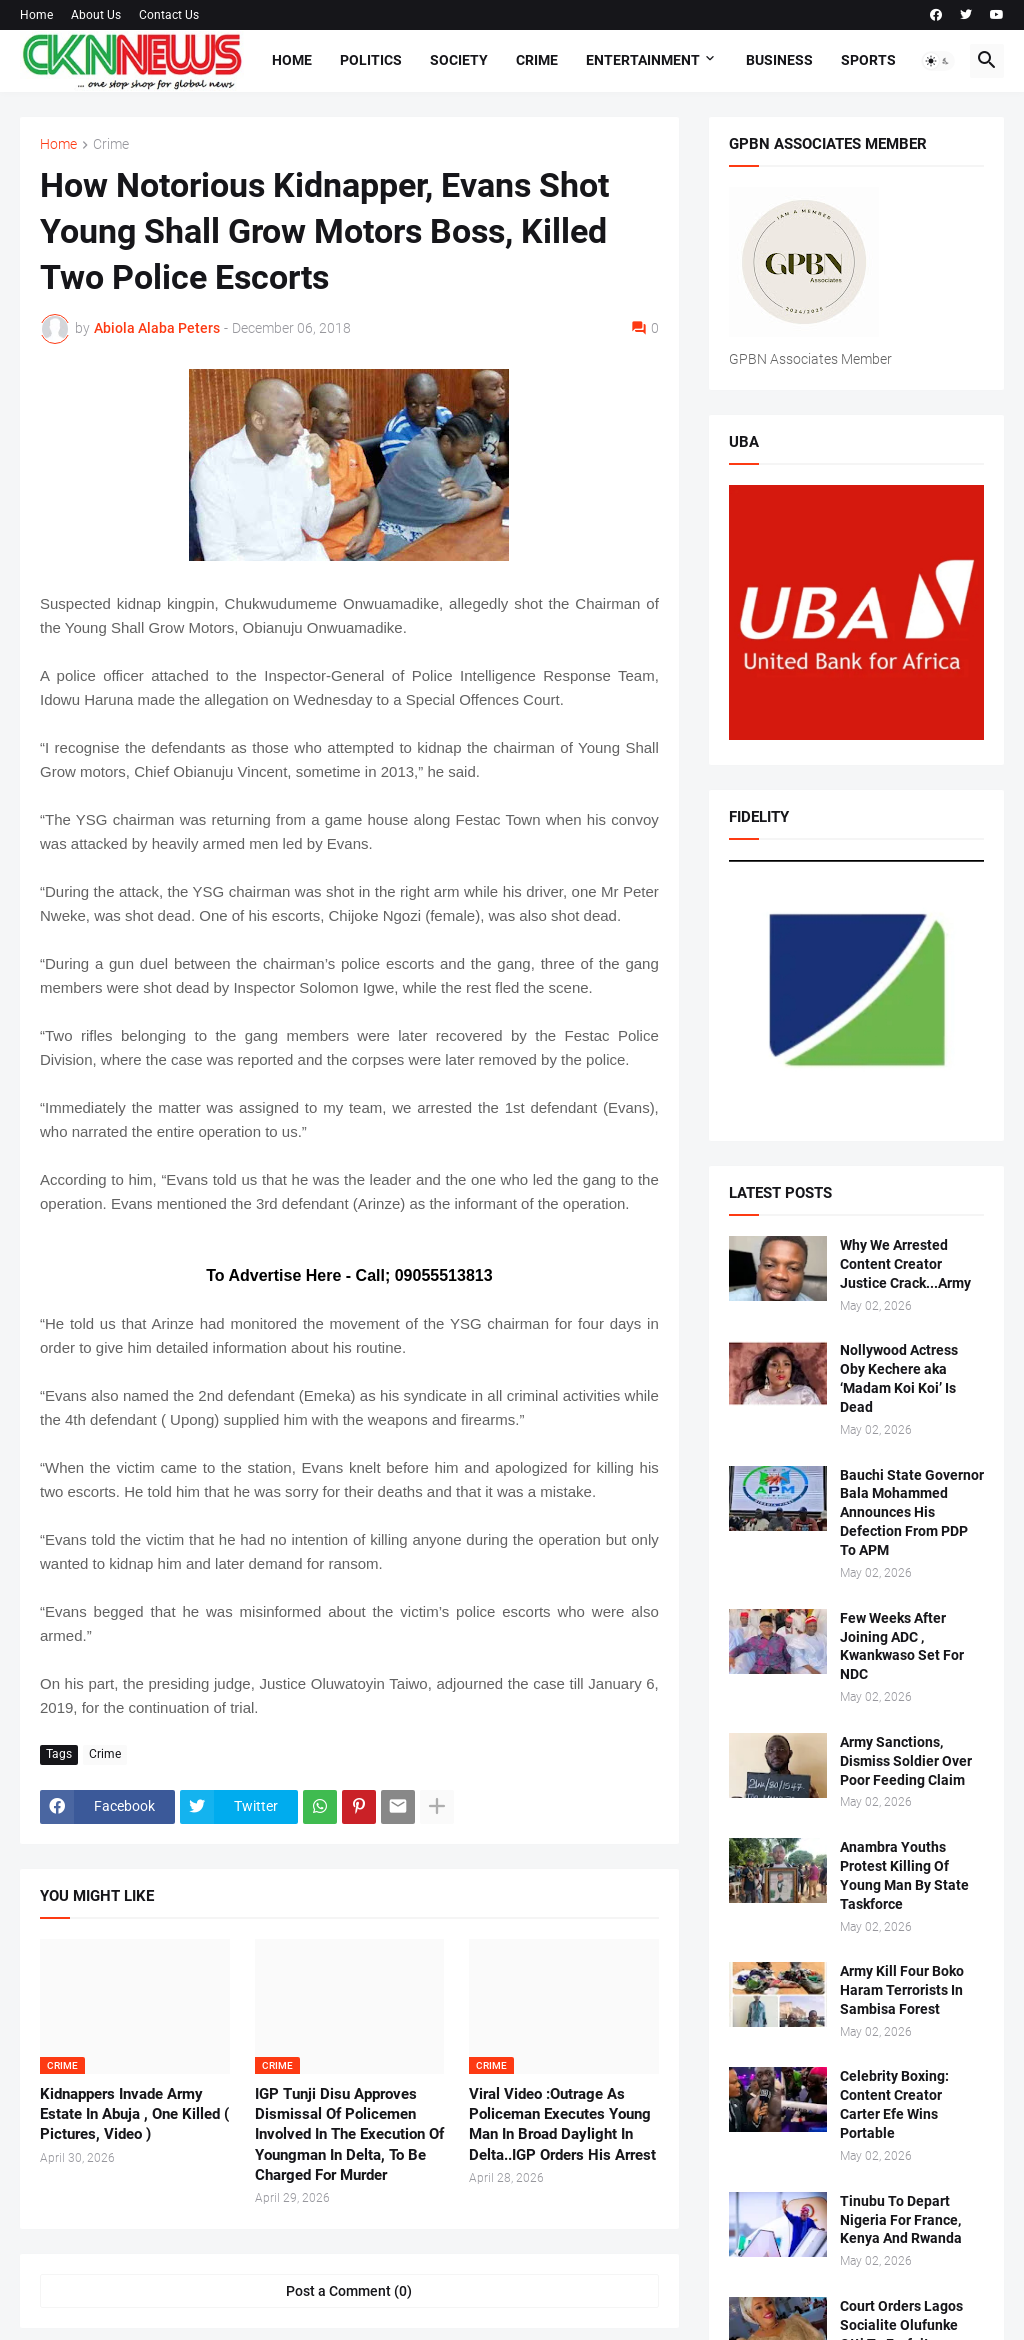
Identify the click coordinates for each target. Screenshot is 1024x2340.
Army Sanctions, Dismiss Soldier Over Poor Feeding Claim (906, 1761)
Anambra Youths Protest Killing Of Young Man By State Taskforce (904, 1875)
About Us (96, 15)
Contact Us (169, 15)
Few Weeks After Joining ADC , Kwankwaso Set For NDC (902, 1646)
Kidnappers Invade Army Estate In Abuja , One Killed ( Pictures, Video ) (134, 2114)
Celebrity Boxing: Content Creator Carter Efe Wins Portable (894, 2104)
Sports (868, 60)
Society (459, 60)
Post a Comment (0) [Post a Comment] (349, 2291)
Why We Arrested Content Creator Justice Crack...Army (905, 1264)
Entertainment (643, 60)
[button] (938, 61)
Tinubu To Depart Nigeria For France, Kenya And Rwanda (901, 2220)
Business (779, 60)
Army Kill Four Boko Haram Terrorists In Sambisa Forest (902, 1990)
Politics (371, 60)
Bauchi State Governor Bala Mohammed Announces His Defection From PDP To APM (912, 1513)
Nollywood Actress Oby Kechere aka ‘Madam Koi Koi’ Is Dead (899, 1378)
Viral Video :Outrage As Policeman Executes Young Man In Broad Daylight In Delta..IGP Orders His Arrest (562, 2124)
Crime (537, 60)
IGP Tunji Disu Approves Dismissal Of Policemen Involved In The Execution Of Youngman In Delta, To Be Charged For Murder (349, 2134)
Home (36, 15)
